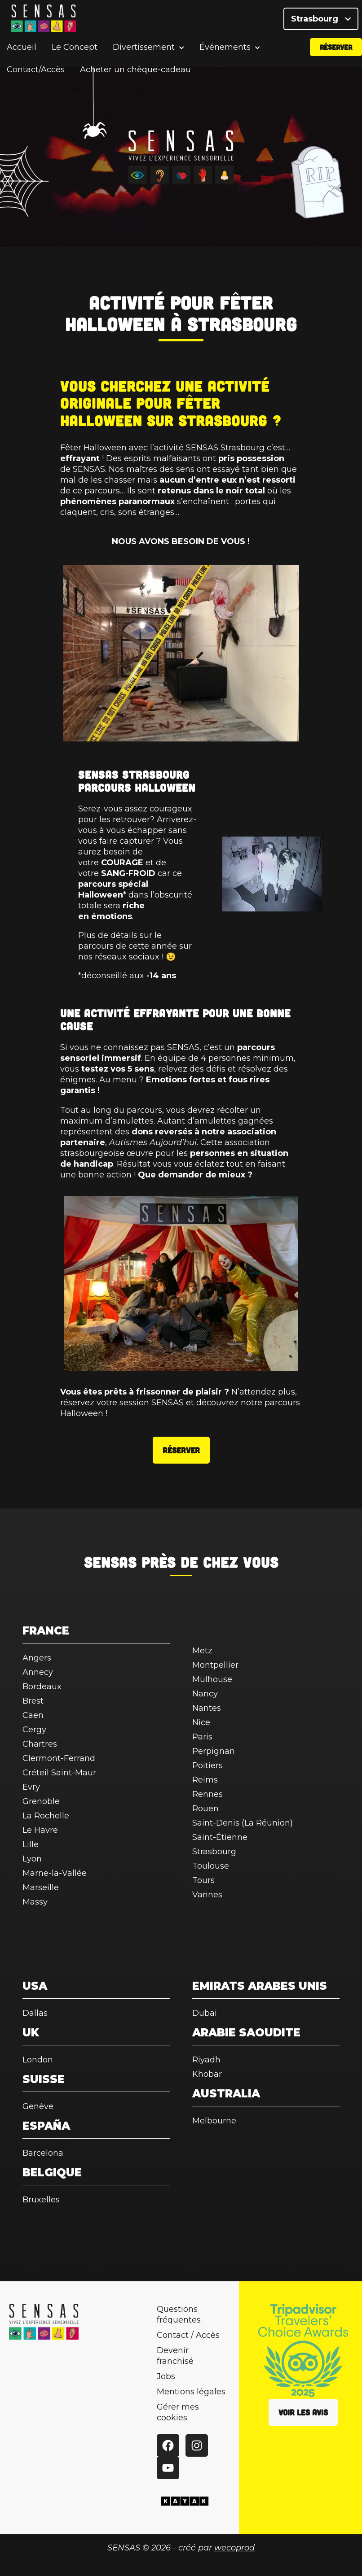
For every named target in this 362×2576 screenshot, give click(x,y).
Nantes (206, 1708)
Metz (202, 1651)
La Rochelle (45, 1816)
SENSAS (110, 1561)
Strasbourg (321, 22)
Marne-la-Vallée (54, 1873)
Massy (35, 1902)
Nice (201, 1722)
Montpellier (215, 1665)
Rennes (207, 1794)
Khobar (207, 2074)
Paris (202, 1737)
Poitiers (207, 1765)
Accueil (21, 55)
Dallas (35, 2013)
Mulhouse (212, 1679)
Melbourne (214, 2121)
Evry (31, 1787)
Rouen (205, 1808)
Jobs (166, 2376)
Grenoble (41, 1801)
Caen (33, 1715)
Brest (33, 1701)
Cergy (34, 1730)
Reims (205, 1780)
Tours (203, 1880)
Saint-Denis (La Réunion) (242, 1823)
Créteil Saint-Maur (59, 1773)
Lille (30, 1844)
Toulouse (210, 1866)
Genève (37, 2106)
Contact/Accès (36, 78)
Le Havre (40, 1830)
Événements (225, 56)
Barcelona (42, 2153)
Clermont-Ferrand (58, 1758)
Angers (36, 1658)
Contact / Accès (188, 2335)
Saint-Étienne (219, 1837)
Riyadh (206, 2060)
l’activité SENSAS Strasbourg (207, 448)
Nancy (205, 1694)
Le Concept (74, 55)
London (37, 2060)
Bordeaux (42, 1686)
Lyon (32, 1859)
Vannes (207, 1895)
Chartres (39, 1744)
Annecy (37, 1672)
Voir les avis (303, 2412)
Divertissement (144, 56)
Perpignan (213, 1751)
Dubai (204, 2013)
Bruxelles (41, 2200)
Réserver (336, 55)
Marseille (40, 1887)
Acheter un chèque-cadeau (135, 78)
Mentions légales (191, 2392)
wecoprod (234, 2548)
